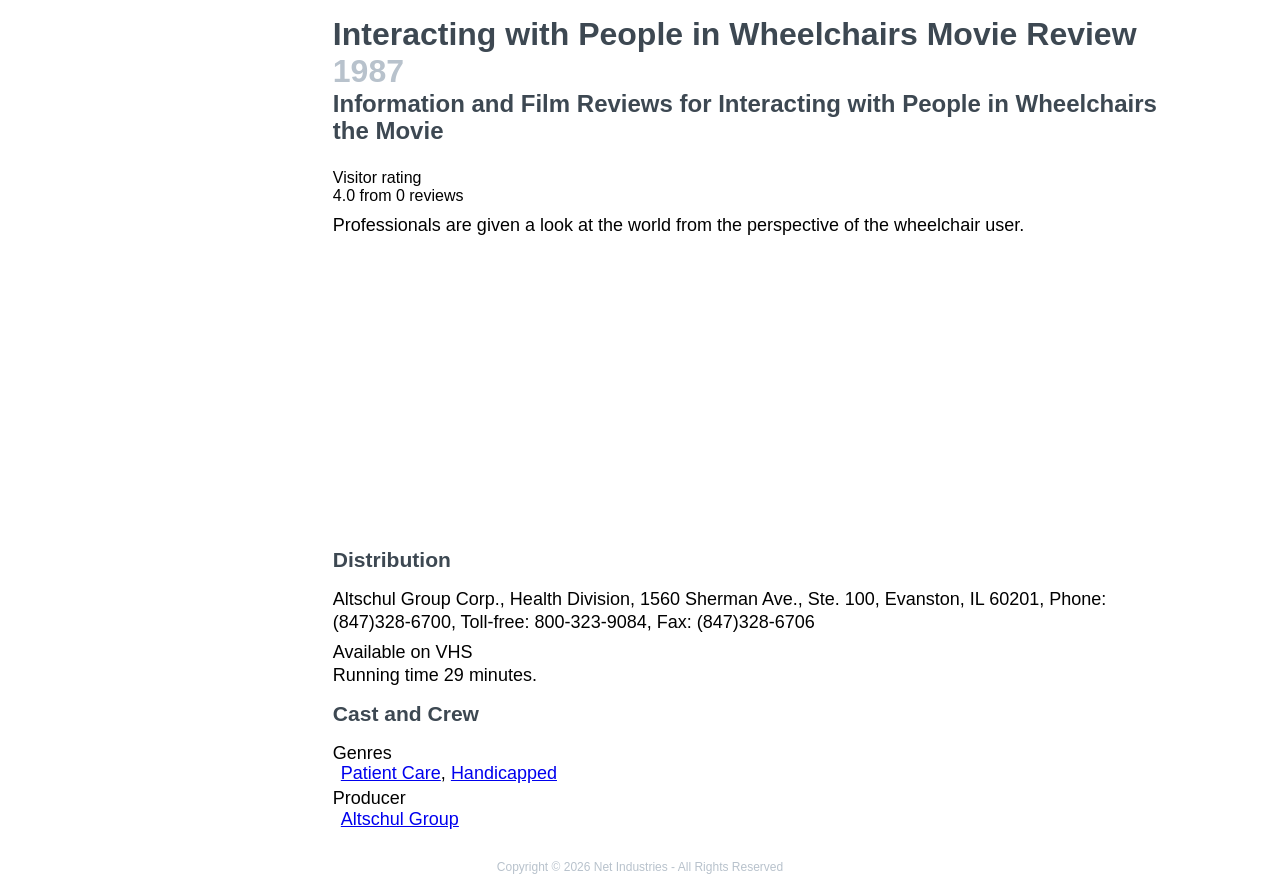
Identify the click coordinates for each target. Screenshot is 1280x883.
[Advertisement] (224, 316)
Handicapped (504, 773)
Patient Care (391, 773)
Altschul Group (400, 819)
